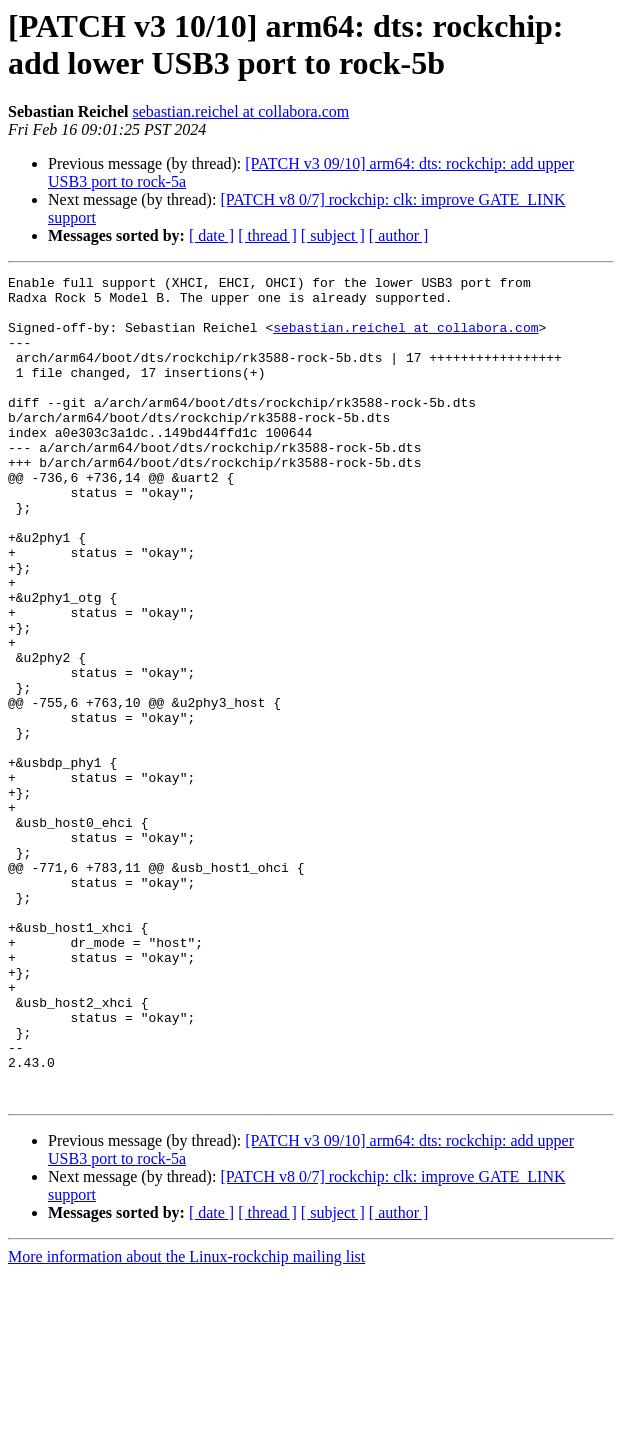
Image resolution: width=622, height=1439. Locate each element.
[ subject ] (333, 235)
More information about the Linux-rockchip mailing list (186, 1421)
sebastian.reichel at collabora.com (240, 111)
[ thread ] (267, 235)
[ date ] (211, 235)
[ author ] (399, 235)
